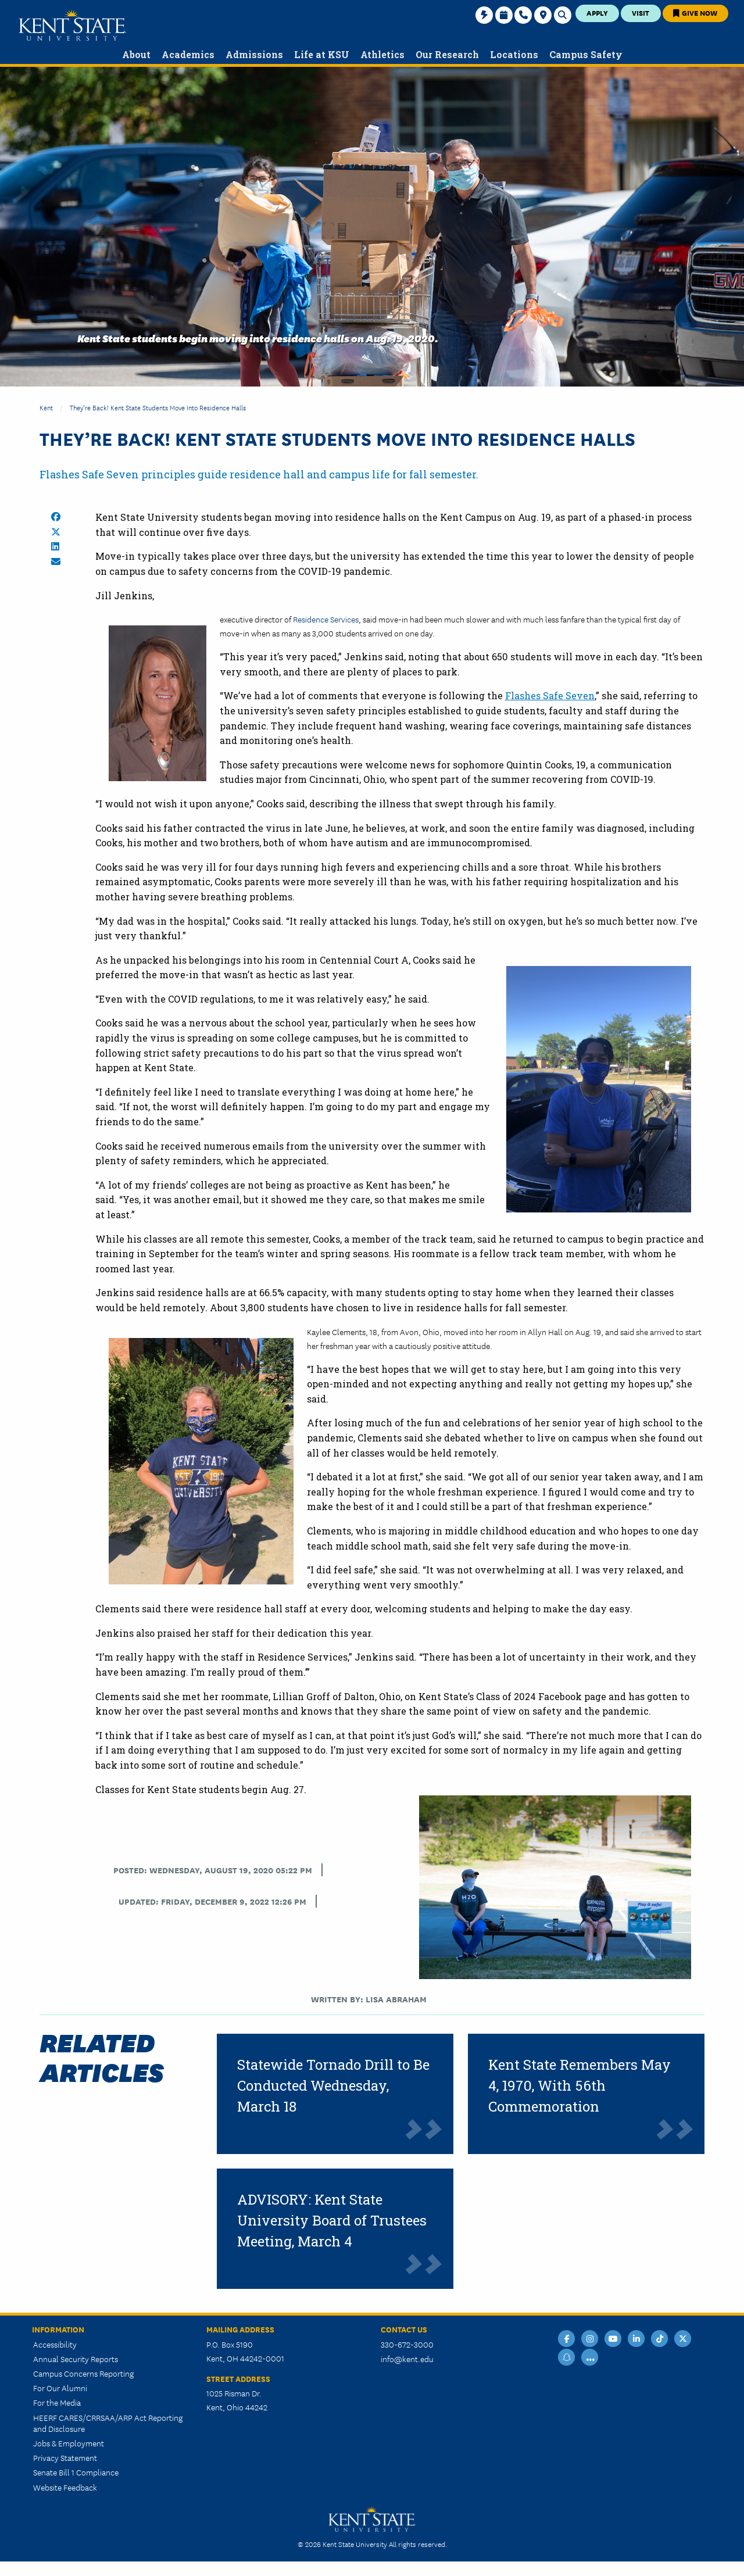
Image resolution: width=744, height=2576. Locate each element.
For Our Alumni (60, 2387)
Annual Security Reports (75, 2358)
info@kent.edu (407, 2358)
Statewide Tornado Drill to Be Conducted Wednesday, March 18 (333, 2085)
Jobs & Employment (68, 2443)
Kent (46, 407)
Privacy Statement (65, 2457)
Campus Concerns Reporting (83, 2373)
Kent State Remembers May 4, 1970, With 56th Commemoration (579, 2085)
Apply (597, 12)
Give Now (695, 12)
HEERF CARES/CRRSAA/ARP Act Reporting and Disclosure (108, 2423)
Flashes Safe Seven (550, 695)
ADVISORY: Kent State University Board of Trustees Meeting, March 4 (332, 2220)
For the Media (57, 2402)
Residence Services (326, 619)
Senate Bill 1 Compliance (76, 2472)
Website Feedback (65, 2487)
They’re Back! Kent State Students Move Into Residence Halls (158, 407)
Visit (640, 12)
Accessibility (55, 2344)
